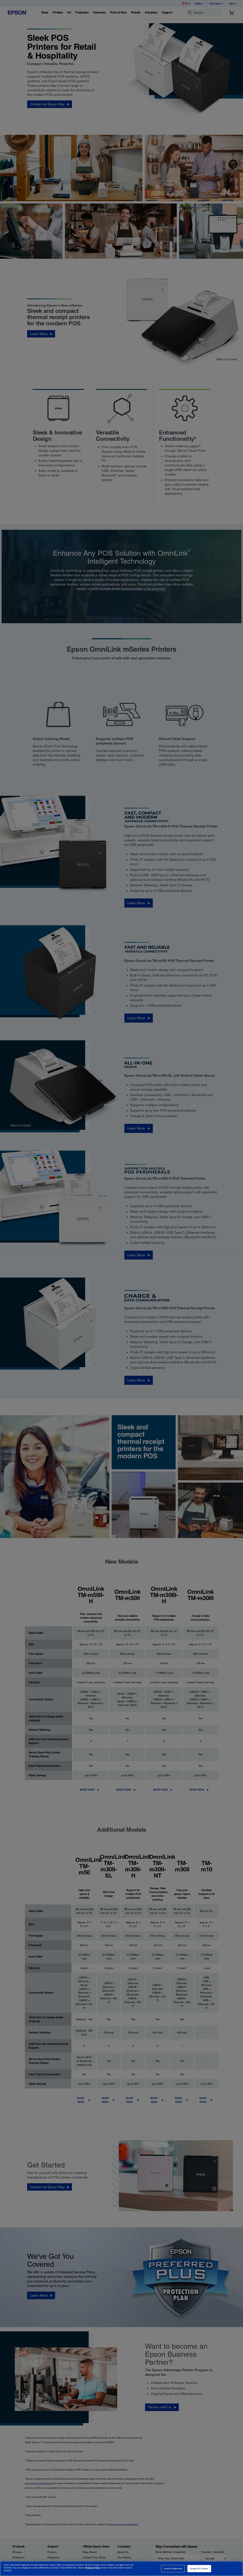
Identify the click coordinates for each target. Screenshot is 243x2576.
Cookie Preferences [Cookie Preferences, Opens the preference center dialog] (173, 2568)
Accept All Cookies (199, 2568)
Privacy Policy (93, 2567)
